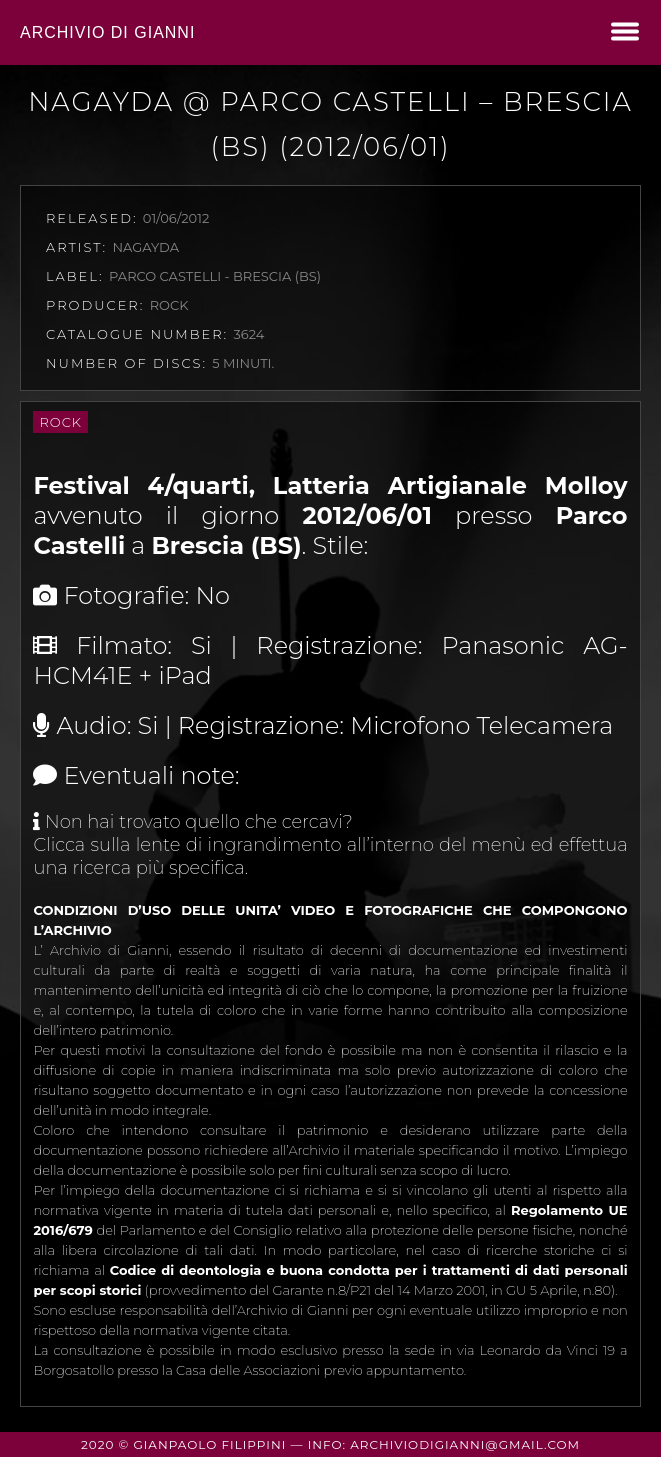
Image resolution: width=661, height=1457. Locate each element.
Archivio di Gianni (107, 32)
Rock (60, 422)
